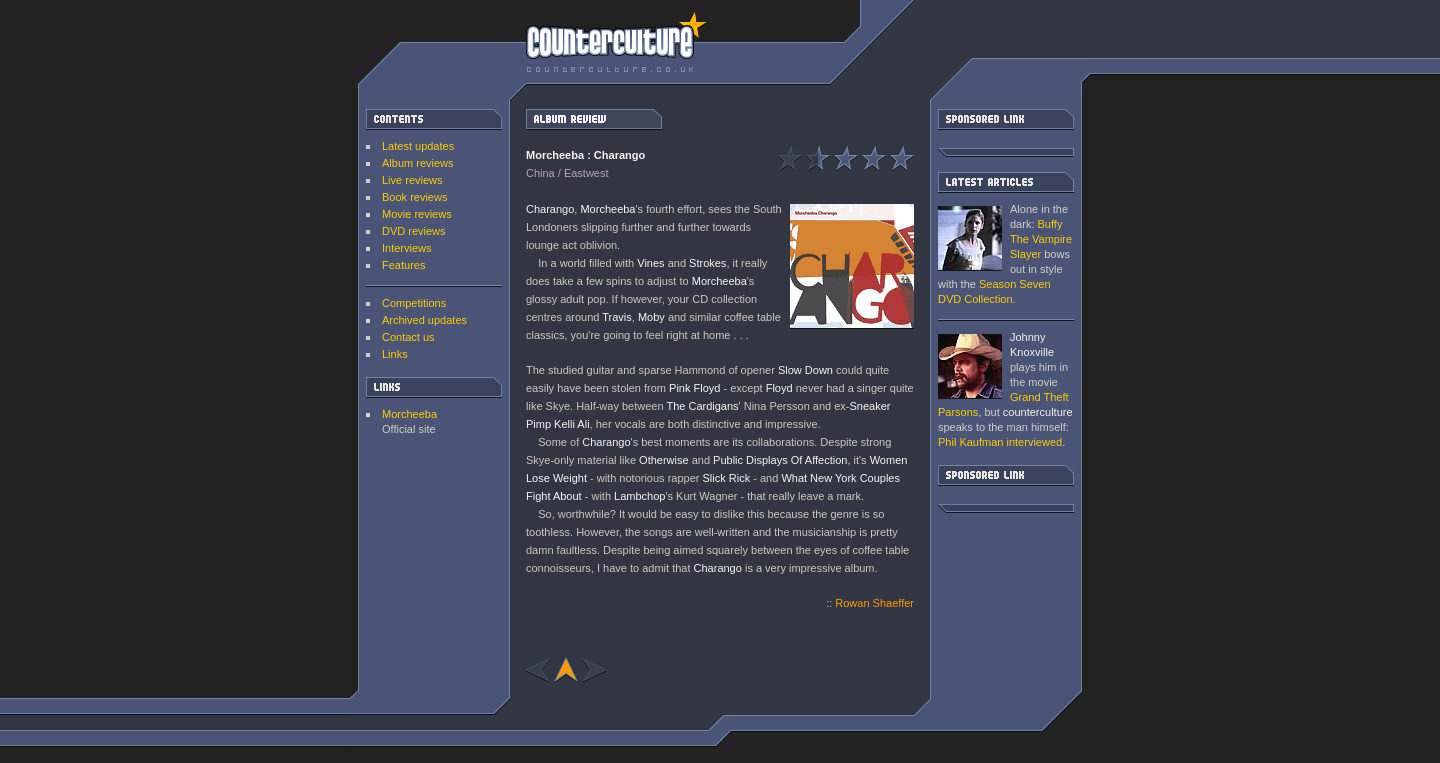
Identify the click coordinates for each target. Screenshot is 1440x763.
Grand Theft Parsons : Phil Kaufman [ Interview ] (970, 366)
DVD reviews (414, 231)
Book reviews (414, 197)
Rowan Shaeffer (874, 603)
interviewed (1000, 442)
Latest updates (418, 146)
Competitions (414, 303)
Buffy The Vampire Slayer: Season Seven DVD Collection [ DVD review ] (970, 238)
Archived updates (424, 320)
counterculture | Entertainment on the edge (616, 42)
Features (403, 265)
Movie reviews (417, 214)
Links (395, 354)
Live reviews (412, 180)
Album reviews (418, 163)
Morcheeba (409, 414)
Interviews (407, 248)
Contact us (408, 337)
